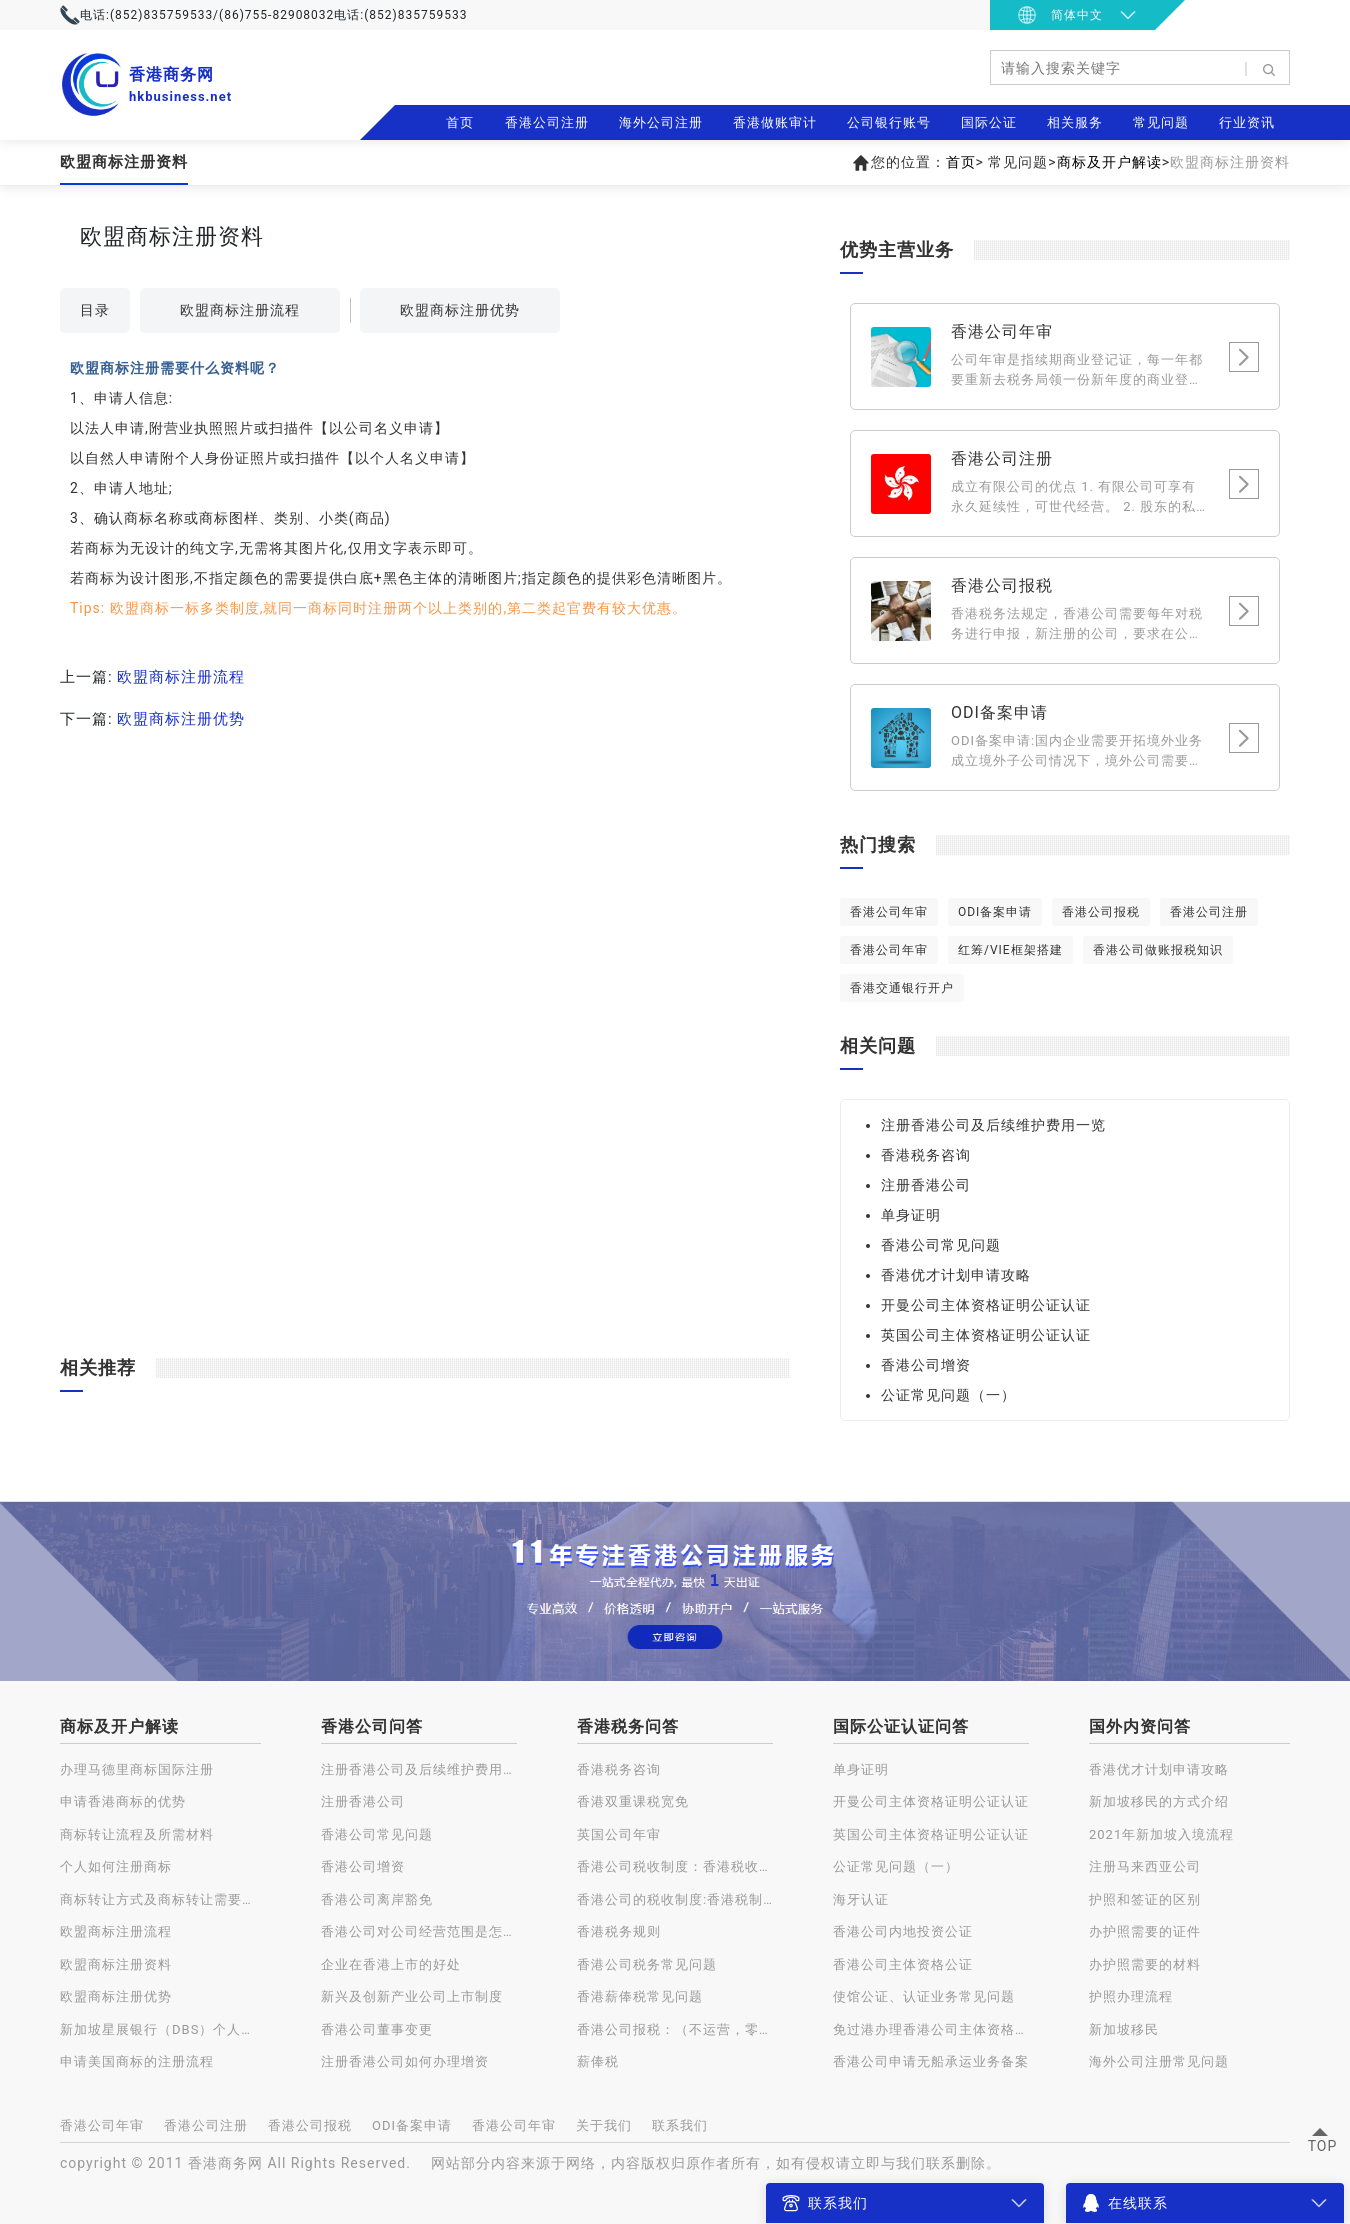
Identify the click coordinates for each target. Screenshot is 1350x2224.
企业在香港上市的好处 (391, 1964)
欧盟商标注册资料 (116, 1964)
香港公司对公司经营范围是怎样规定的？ (419, 1931)
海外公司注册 (661, 122)
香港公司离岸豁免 (377, 1899)
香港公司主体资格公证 (903, 1964)
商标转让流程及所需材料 (137, 1834)
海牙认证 (861, 1899)
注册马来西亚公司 (1145, 1866)
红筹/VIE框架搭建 (1010, 950)
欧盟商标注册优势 (460, 310)
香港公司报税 (1101, 912)
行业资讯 (1247, 122)
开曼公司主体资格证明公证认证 (986, 1305)
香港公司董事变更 (377, 2029)
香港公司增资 (926, 1365)
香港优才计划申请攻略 (956, 1275)
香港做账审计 (775, 122)
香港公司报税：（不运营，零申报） (675, 2029)
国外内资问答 (1140, 1726)
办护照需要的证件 (1145, 1931)
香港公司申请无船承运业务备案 (931, 2061)
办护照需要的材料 (1145, 1964)
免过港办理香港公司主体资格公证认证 (931, 2029)
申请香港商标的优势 (123, 1801)
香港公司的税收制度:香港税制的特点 (675, 1899)
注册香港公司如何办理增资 (405, 2061)
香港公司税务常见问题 (647, 1964)
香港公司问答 (372, 1726)
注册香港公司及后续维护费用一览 (993, 1125)
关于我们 (604, 2125)
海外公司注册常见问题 (1159, 2061)
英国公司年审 (619, 1834)
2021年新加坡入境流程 (1161, 1834)
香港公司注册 (547, 122)
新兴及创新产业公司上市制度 (412, 1996)
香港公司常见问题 (941, 1245)
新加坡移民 (1124, 2029)
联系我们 (680, 2125)
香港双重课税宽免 (633, 1801)
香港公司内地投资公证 (903, 1931)
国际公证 (989, 122)
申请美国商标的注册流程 (137, 2061)
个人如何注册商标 (116, 1866)
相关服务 (1075, 122)
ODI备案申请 (995, 912)
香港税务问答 (628, 1726)
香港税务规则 (619, 1931)
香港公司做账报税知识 (1158, 950)
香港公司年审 (889, 912)
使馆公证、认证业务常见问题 (924, 1996)
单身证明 (911, 1215)
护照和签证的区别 (1145, 1899)
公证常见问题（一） (948, 1395)
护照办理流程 (1131, 1996)
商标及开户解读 (1109, 162)
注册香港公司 (926, 1185)
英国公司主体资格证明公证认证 (986, 1335)
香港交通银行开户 (902, 988)
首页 (460, 122)
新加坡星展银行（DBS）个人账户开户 (160, 2029)
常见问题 (1161, 122)
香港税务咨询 (926, 1155)
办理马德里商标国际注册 (137, 1769)
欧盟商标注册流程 (240, 310)
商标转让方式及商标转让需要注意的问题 (160, 1899)
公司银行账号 (889, 122)
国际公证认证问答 (901, 1726)
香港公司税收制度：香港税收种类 (675, 1866)
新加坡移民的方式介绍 (1159, 1801)
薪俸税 (598, 2061)
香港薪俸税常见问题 (640, 1996)
